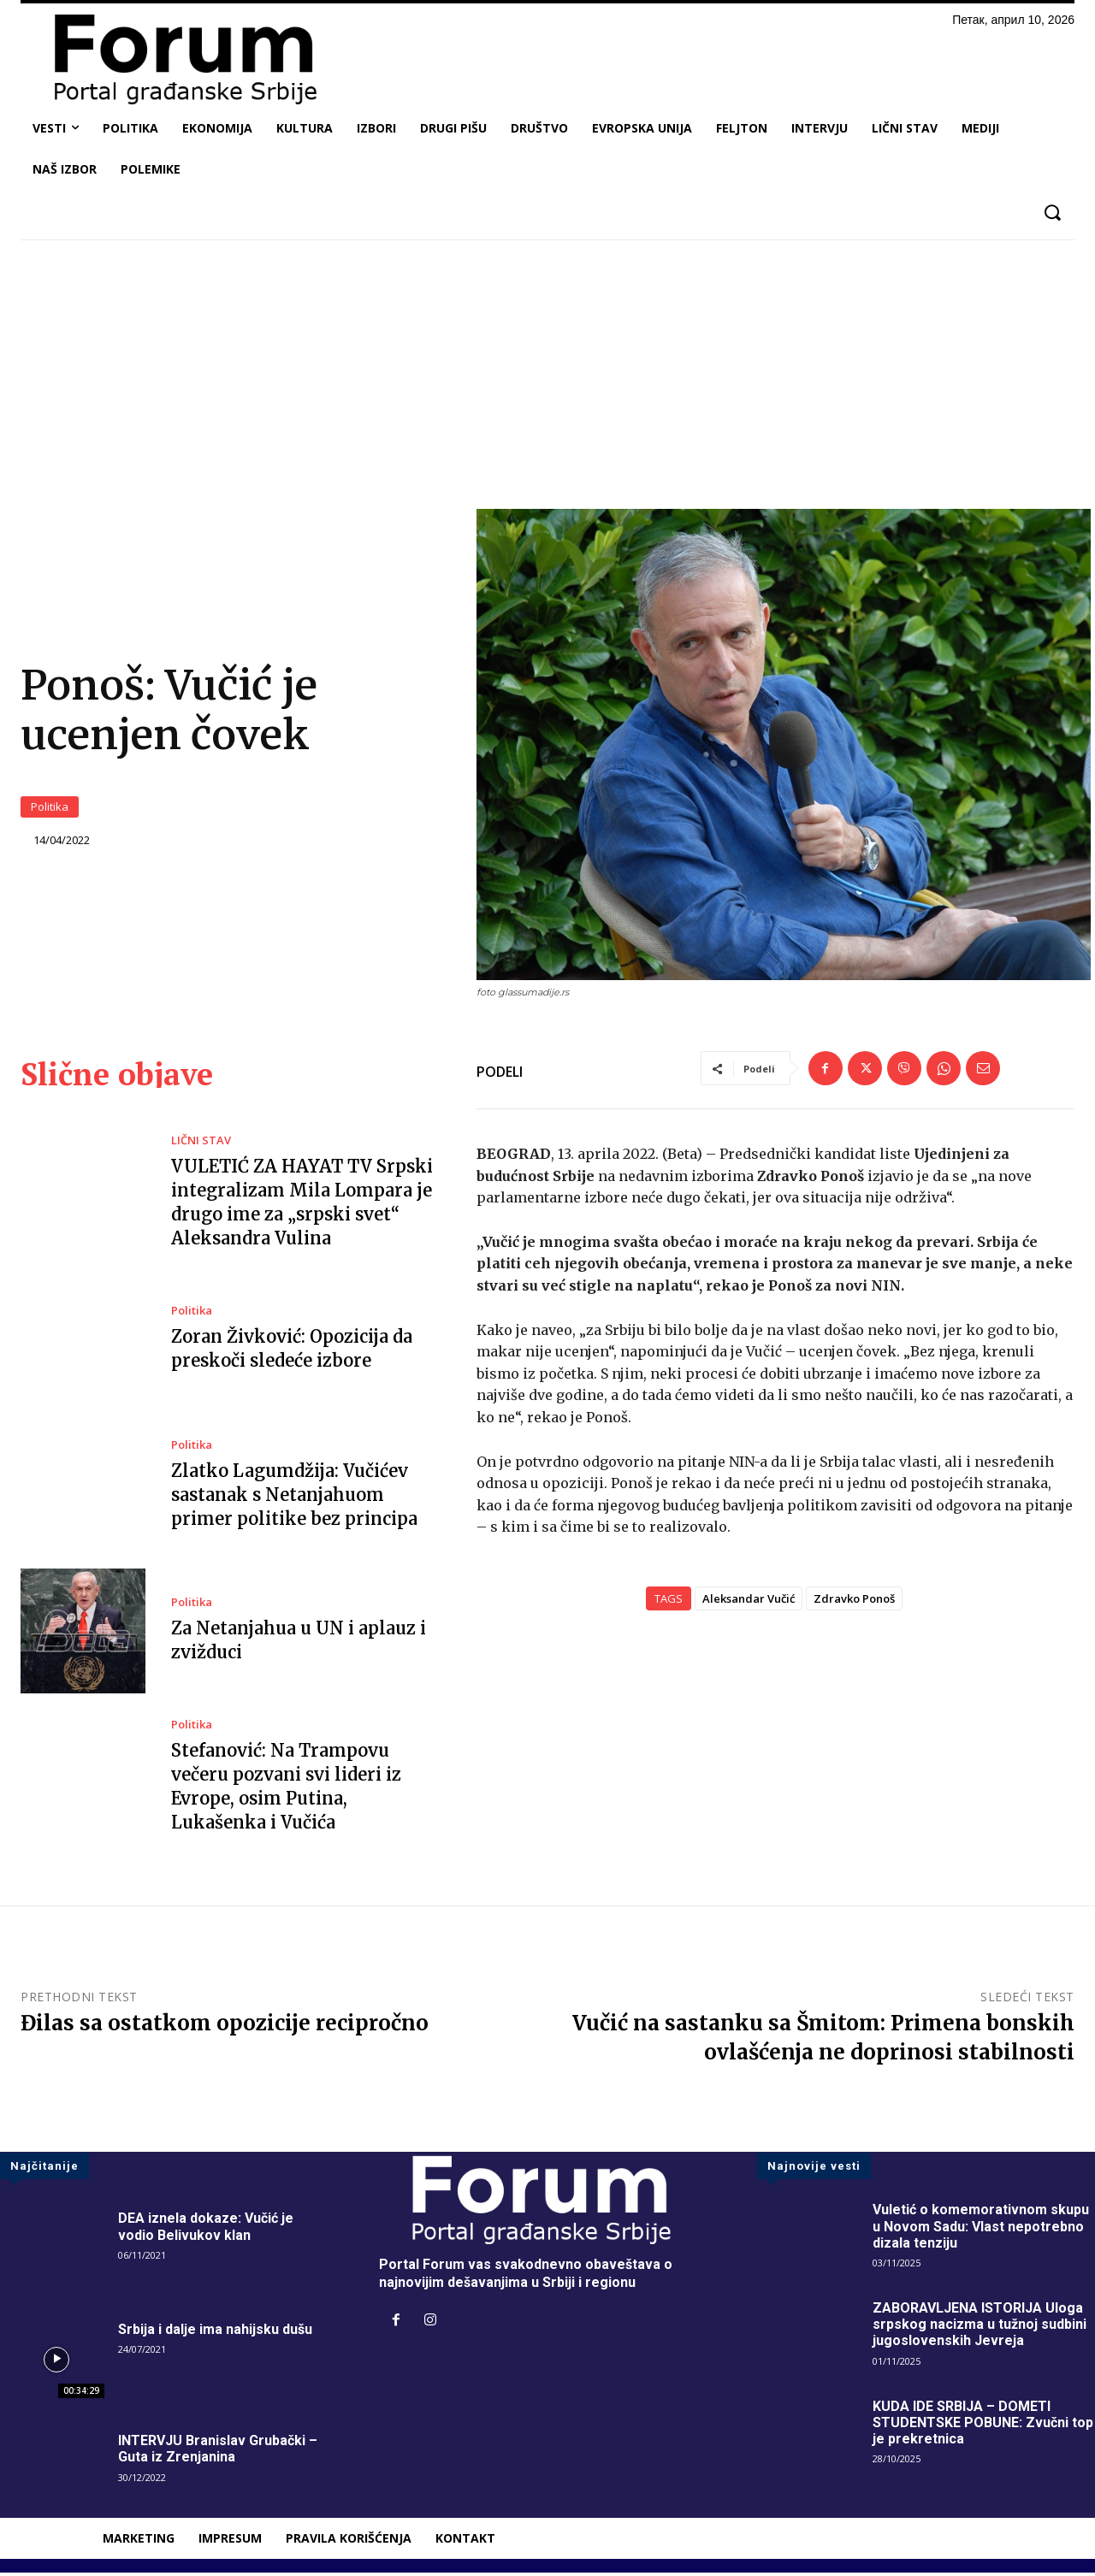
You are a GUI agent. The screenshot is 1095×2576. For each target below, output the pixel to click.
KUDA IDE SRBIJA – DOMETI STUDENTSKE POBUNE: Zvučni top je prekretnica (983, 2426)
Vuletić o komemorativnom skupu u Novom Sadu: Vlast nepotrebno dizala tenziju (981, 2229)
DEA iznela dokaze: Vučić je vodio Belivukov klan (205, 2229)
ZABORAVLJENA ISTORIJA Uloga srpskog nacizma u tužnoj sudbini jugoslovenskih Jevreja (979, 2327)
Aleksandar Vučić (748, 1602)
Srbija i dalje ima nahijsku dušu (215, 2333)
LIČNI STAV (201, 1143)
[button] (1051, 212)
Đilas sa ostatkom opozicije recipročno (225, 2026)
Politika (50, 807)
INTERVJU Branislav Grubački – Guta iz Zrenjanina (217, 2452)
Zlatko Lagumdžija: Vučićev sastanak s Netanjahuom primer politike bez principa (294, 1498)
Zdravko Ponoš (854, 1602)
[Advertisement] (547, 380)
